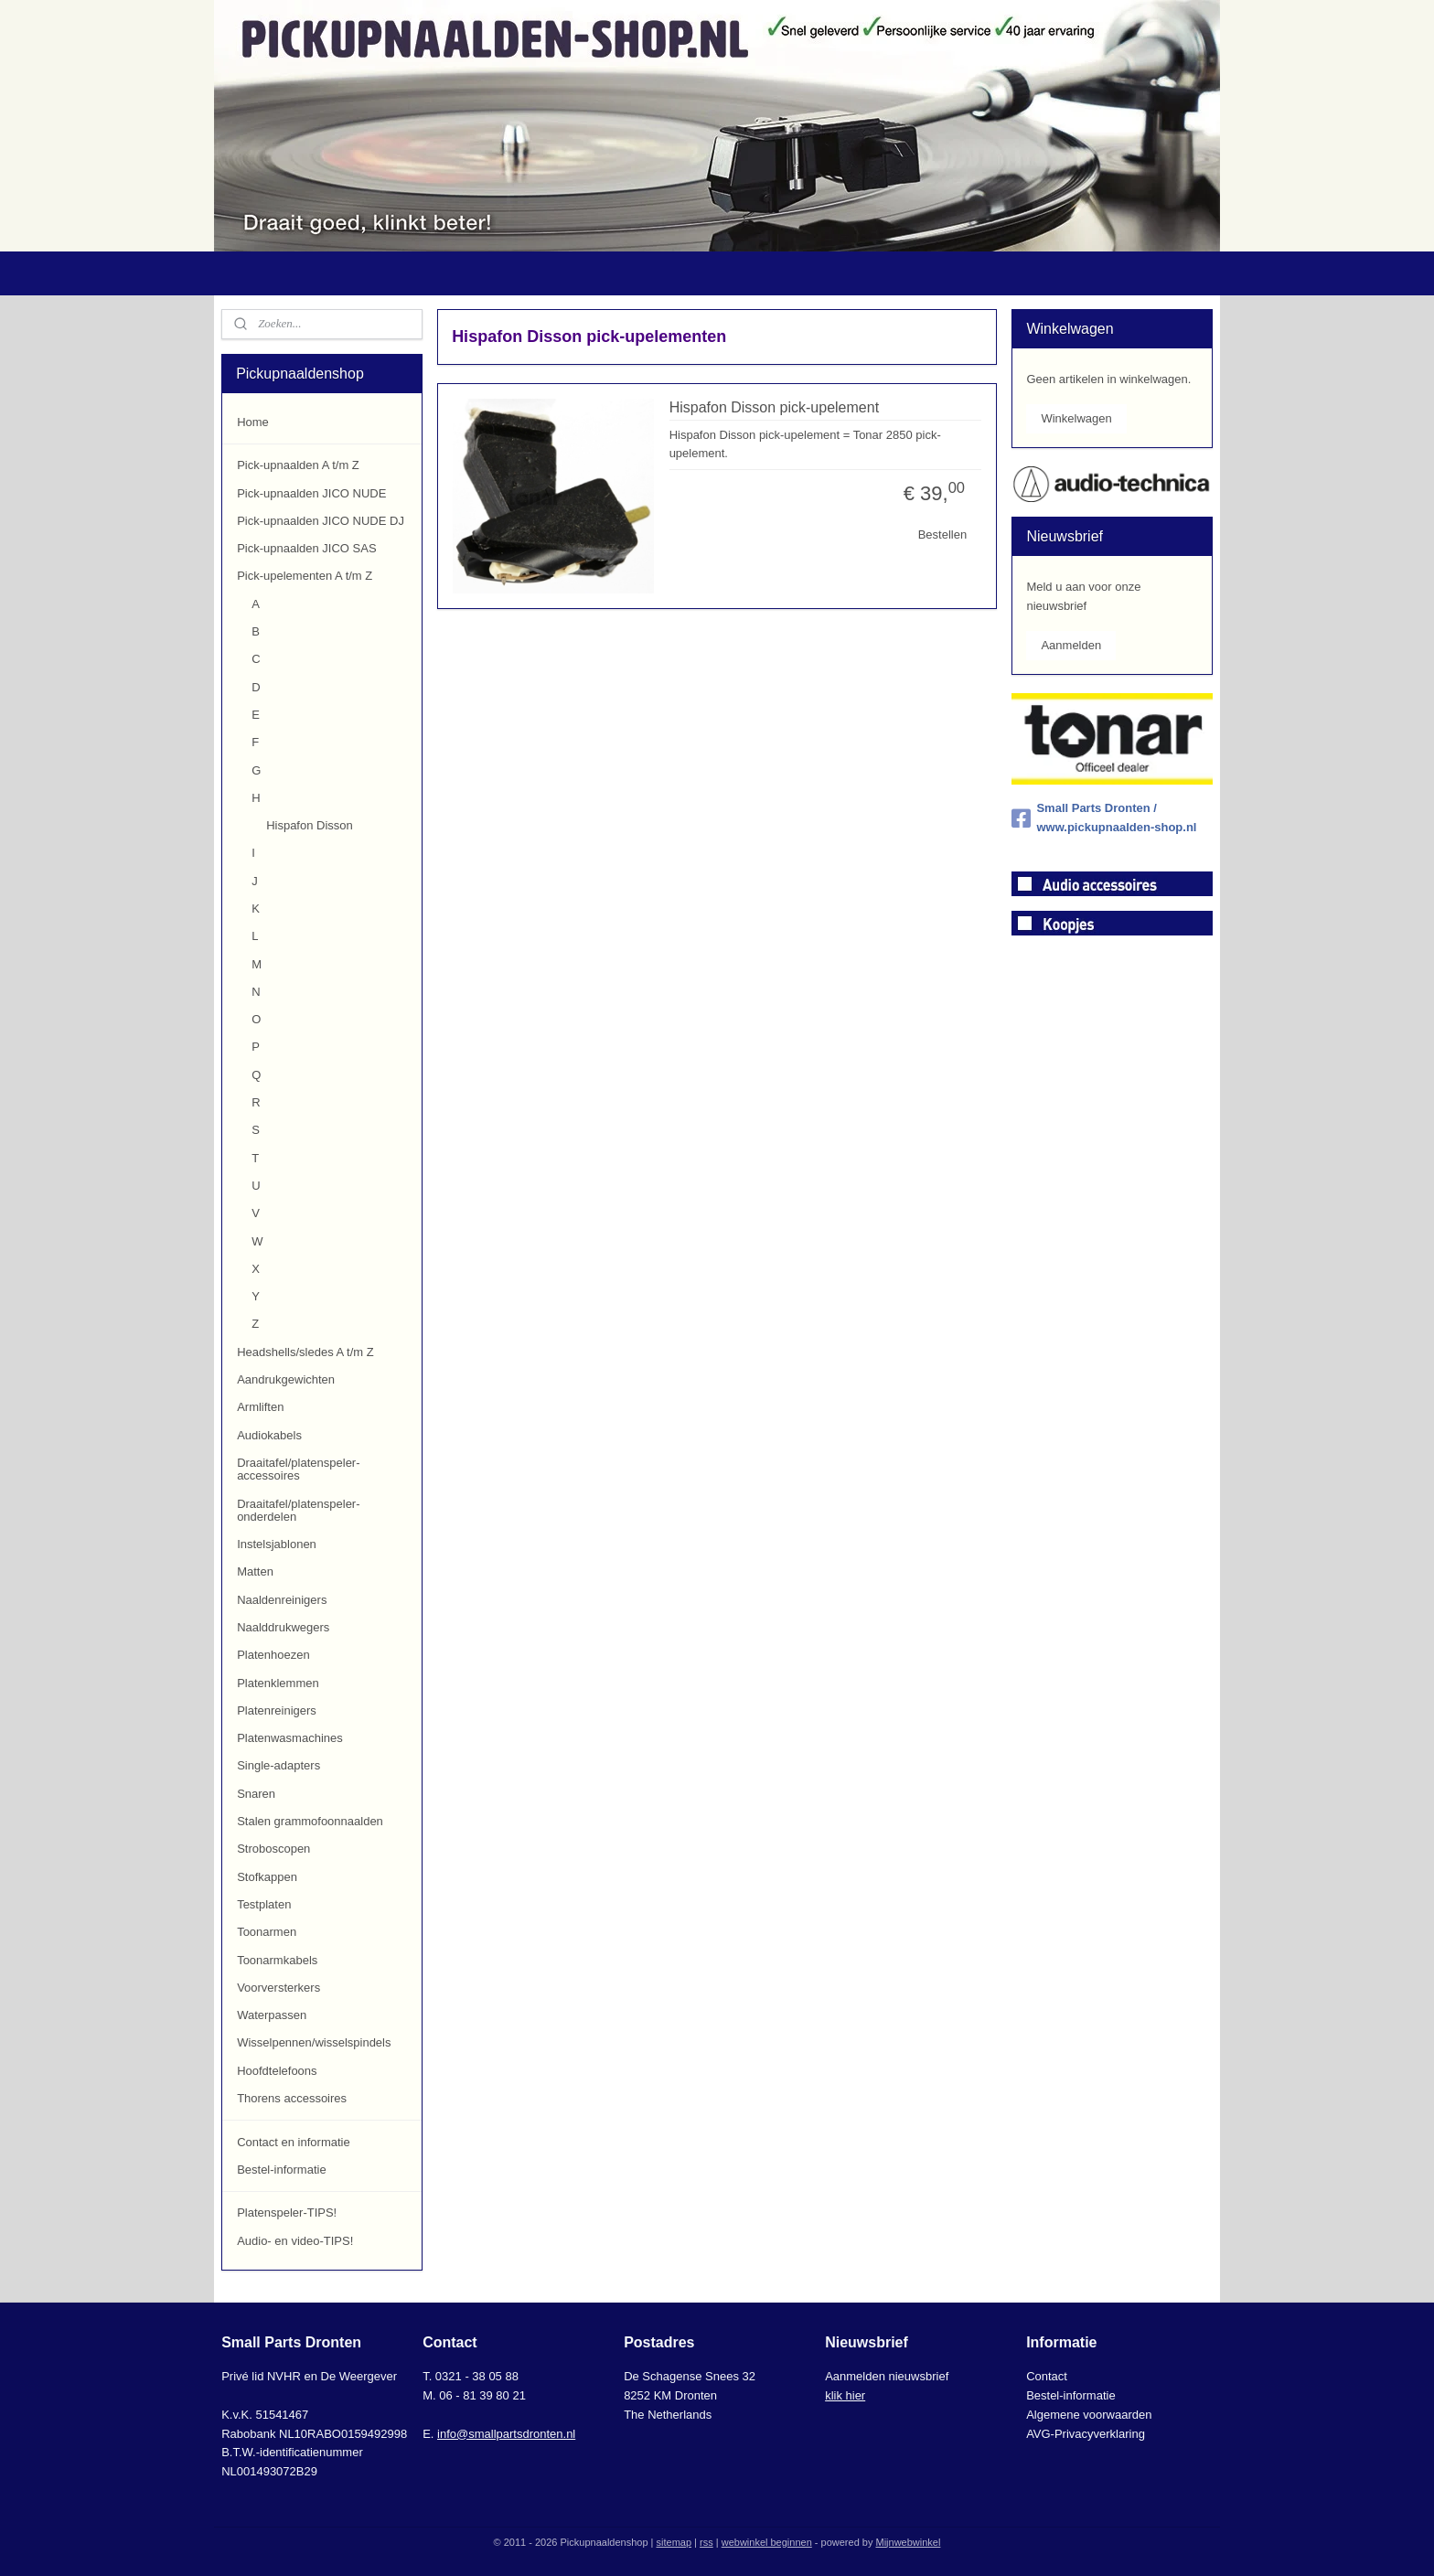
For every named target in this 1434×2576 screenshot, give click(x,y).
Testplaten (264, 1904)
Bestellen (941, 534)
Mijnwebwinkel (907, 2542)
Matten (255, 1571)
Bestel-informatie (281, 2169)
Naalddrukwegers (283, 1627)
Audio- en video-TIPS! (295, 2241)
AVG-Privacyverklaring (1085, 2434)
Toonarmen (266, 1932)
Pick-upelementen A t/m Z (304, 576)
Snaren (256, 1794)
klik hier (845, 2395)
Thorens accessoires (292, 2098)
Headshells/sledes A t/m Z (305, 1352)
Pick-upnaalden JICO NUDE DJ (320, 521)
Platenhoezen (273, 1655)
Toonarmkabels (277, 1960)
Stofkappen (267, 1877)
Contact (1046, 2376)
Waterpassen (271, 2015)
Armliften (260, 1407)
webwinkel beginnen (767, 2542)
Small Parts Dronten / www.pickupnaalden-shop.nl (1103, 817)
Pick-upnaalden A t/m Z (298, 465)
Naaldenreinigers (281, 1600)
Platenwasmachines (290, 1738)
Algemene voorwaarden (1088, 2414)
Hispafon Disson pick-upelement (773, 407)
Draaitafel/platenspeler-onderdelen (298, 1510)
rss (706, 2542)
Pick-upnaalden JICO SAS (306, 548)
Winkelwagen (1076, 418)
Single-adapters (278, 1765)
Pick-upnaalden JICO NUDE (311, 493)
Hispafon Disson (309, 825)
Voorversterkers (278, 1987)
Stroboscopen (273, 1848)
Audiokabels (269, 1435)
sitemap (674, 2542)
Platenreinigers (276, 1710)
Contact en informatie (293, 2142)
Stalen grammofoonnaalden (310, 1821)
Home (253, 422)
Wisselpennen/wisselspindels (314, 2042)
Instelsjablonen (276, 1544)
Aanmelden (1071, 645)
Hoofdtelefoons (276, 2071)
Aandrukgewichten (286, 1379)
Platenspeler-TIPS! (287, 2212)
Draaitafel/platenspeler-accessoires (298, 1469)
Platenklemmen (278, 1683)
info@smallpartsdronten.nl (506, 2434)
